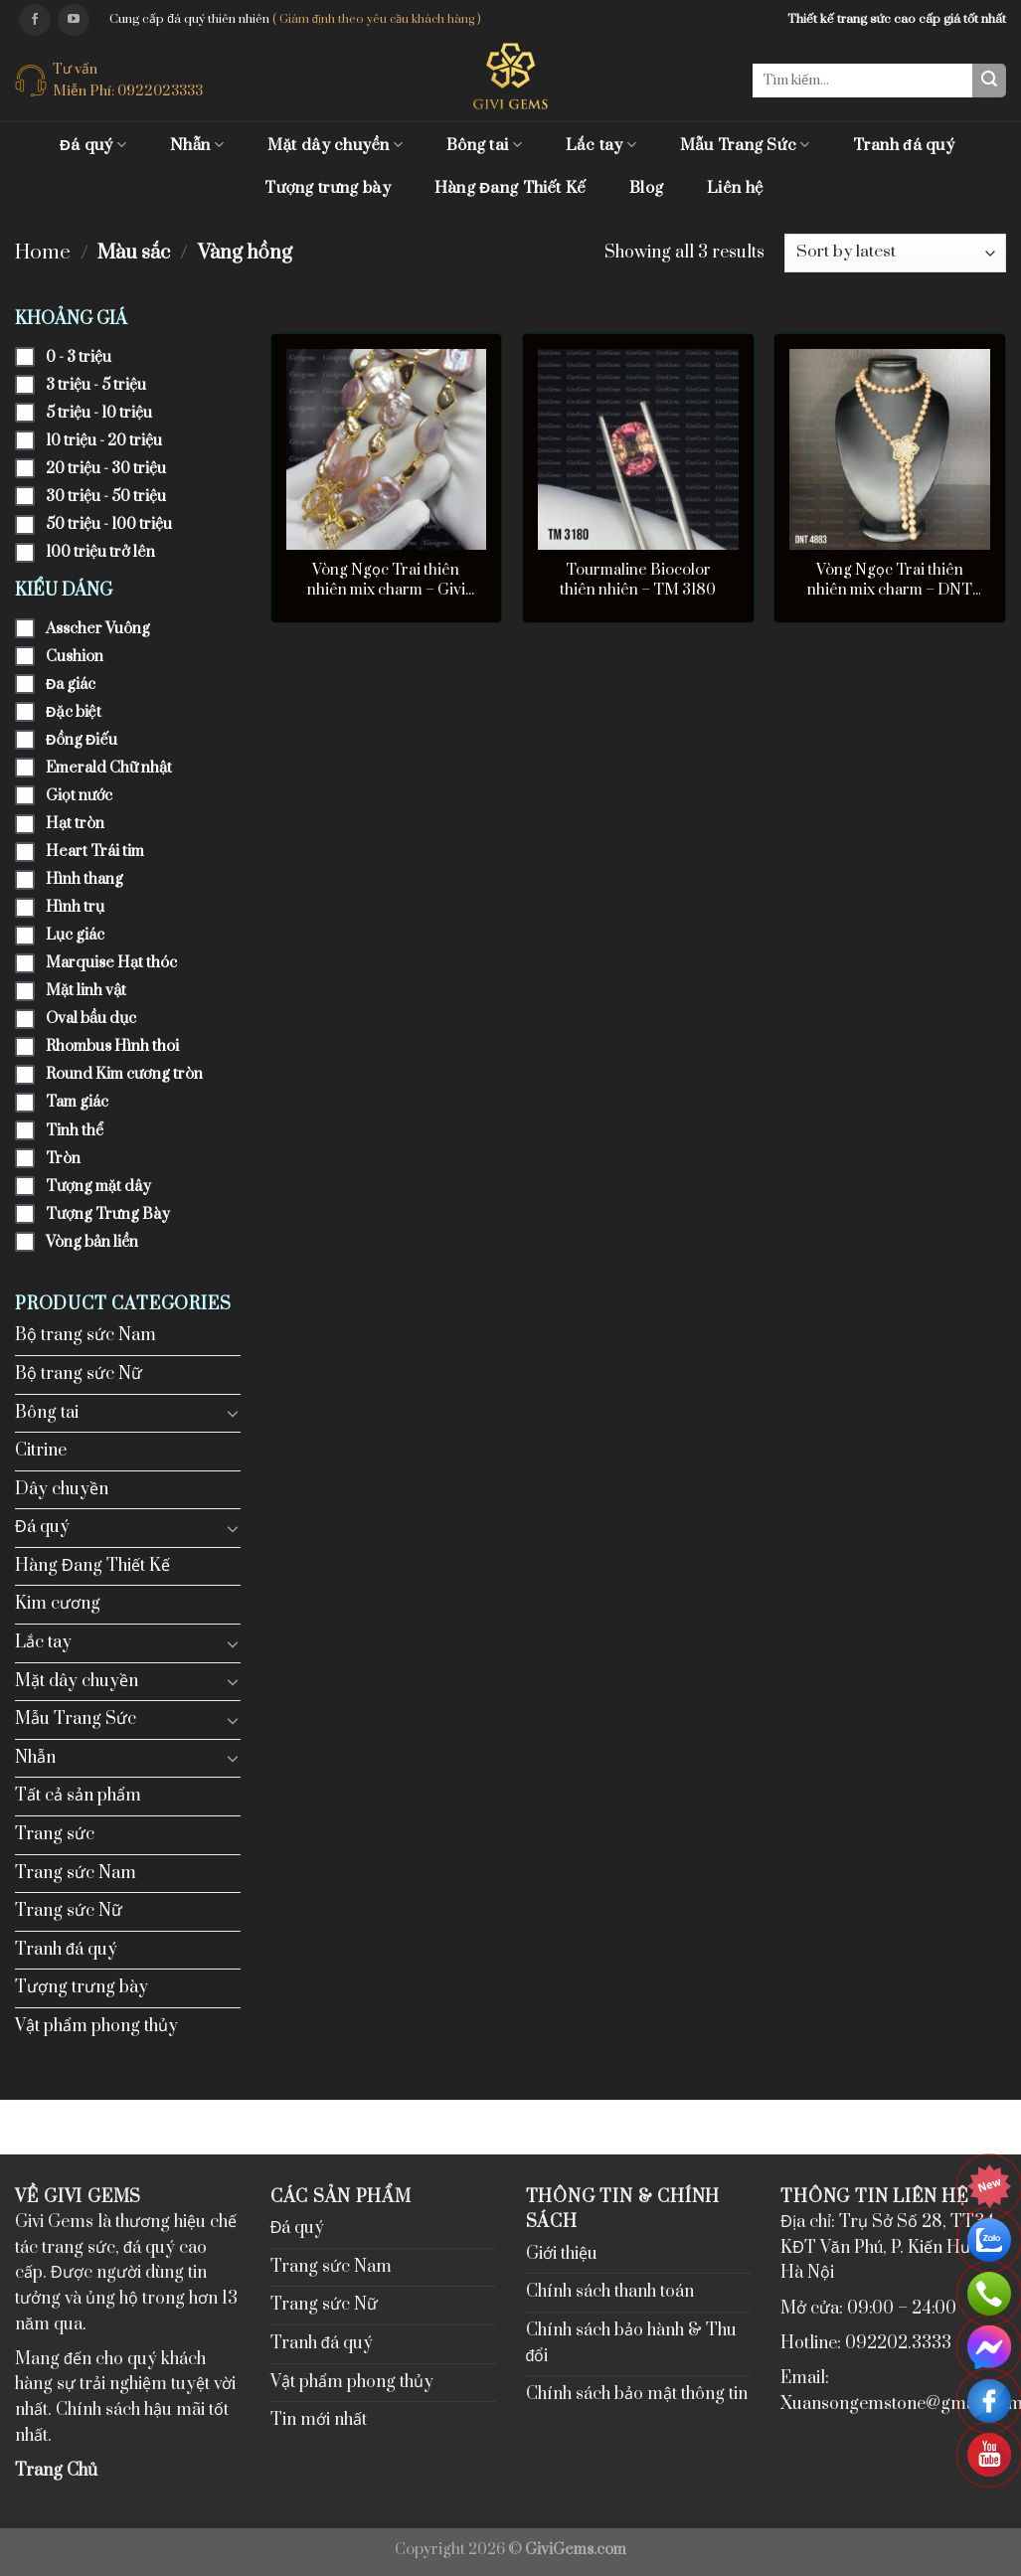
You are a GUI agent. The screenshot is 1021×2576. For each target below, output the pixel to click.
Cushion (74, 656)
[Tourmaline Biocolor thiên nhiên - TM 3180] (638, 449)
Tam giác (77, 1102)
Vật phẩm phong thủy (96, 2026)
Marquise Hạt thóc (111, 962)
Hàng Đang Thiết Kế (510, 188)
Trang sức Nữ (68, 1911)
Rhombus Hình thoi (112, 1046)
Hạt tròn (75, 823)
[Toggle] (233, 1413)
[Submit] (989, 80)
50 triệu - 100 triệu (109, 524)
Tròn (63, 1158)
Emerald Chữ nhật (109, 768)
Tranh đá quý (903, 145)
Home (43, 253)
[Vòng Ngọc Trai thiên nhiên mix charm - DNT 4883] (889, 449)
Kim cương (57, 1604)
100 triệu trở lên (100, 552)
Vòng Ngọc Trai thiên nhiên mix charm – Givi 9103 (386, 581)
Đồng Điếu (81, 740)
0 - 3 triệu (78, 357)
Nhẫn (197, 145)
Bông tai (484, 145)
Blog (646, 188)
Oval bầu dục (91, 1018)
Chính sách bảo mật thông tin (637, 2394)
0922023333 (160, 91)
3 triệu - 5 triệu (96, 385)
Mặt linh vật (86, 990)
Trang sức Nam (75, 1873)
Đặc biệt (73, 712)
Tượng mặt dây (98, 1186)
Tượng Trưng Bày (108, 1214)
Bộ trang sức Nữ (78, 1374)
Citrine (41, 1450)
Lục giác (75, 935)
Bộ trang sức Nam (85, 1335)
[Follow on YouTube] (73, 20)
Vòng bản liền (92, 1242)
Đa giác (70, 684)
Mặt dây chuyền (335, 145)
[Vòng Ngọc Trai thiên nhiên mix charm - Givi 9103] (386, 449)
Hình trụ (75, 907)
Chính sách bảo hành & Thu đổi (631, 2343)
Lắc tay (601, 145)
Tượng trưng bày (327, 188)
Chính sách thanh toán (610, 2292)
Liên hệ (735, 188)
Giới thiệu (561, 2254)
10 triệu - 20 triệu (104, 440)
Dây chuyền (61, 1489)
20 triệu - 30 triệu (106, 468)
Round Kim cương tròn (124, 1074)
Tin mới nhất (318, 2420)
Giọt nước (79, 795)
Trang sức (54, 1834)
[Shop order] (895, 253)
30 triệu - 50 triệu (106, 496)
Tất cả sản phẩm (78, 1795)
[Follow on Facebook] (35, 20)
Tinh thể (74, 1130)
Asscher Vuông (98, 628)
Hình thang (84, 879)
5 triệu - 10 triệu (99, 413)
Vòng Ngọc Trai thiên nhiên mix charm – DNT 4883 (889, 581)
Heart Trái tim (95, 851)
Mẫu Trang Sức (744, 145)
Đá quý (93, 145)
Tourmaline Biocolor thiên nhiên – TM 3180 (638, 580)
